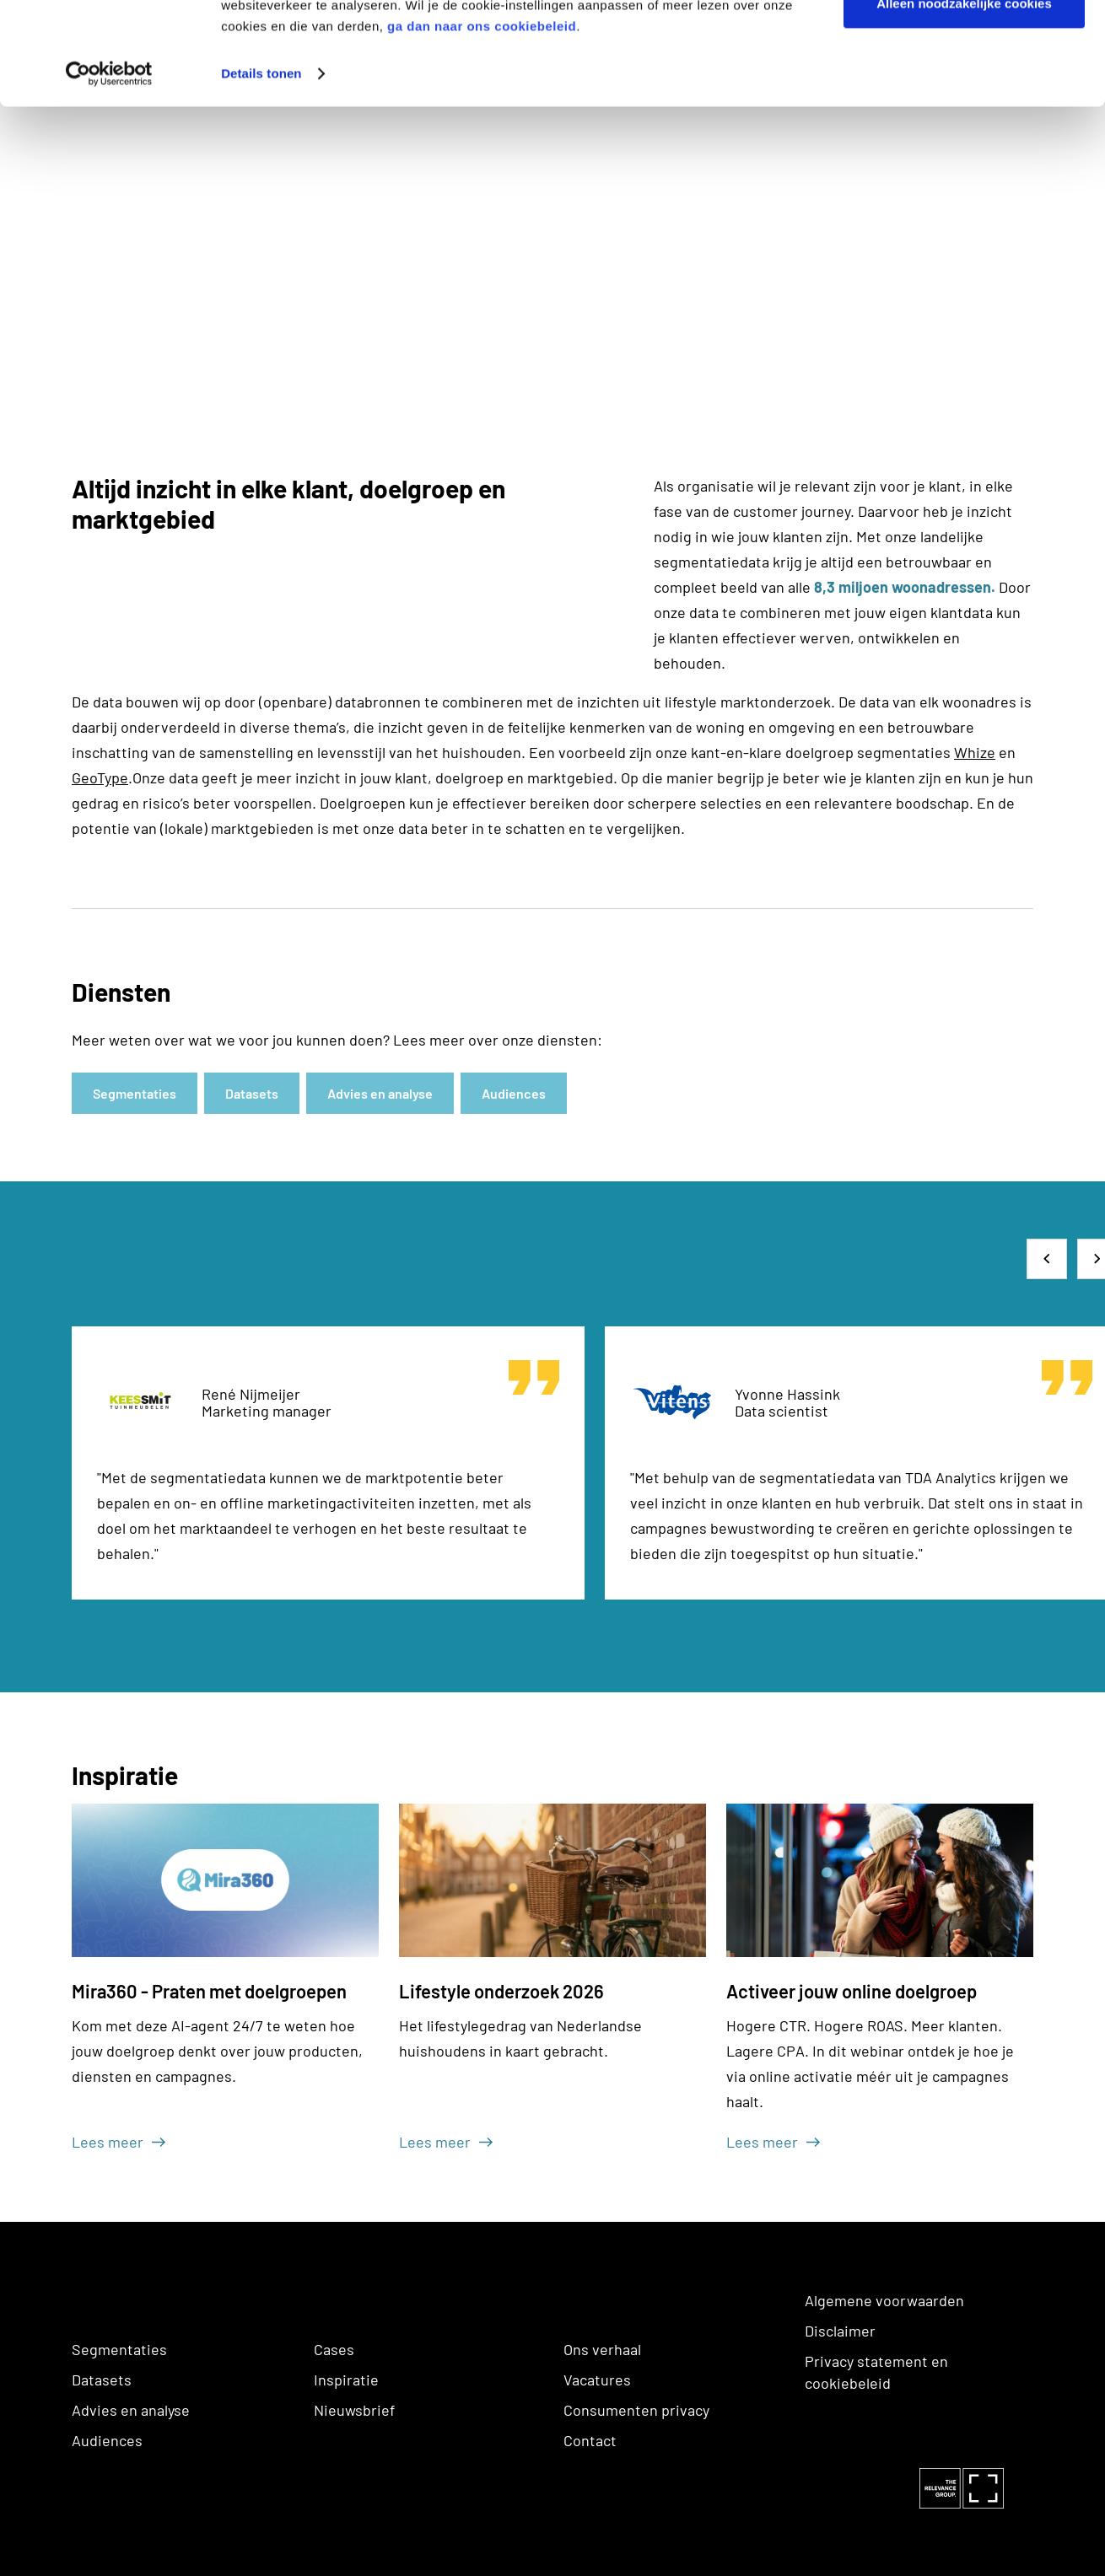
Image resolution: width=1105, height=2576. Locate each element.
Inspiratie (346, 2379)
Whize (974, 752)
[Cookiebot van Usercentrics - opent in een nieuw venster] (109, 170)
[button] (1047, 1259)
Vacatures (597, 2379)
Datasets (102, 2379)
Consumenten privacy (636, 2410)
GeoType (100, 777)
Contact (590, 2440)
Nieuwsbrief (354, 2410)
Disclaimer (840, 2330)
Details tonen (261, 170)
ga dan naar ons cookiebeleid (481, 123)
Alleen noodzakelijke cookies (964, 100)
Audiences (107, 2440)
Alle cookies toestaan (963, 44)
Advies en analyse (131, 2410)
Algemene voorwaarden (884, 2300)
